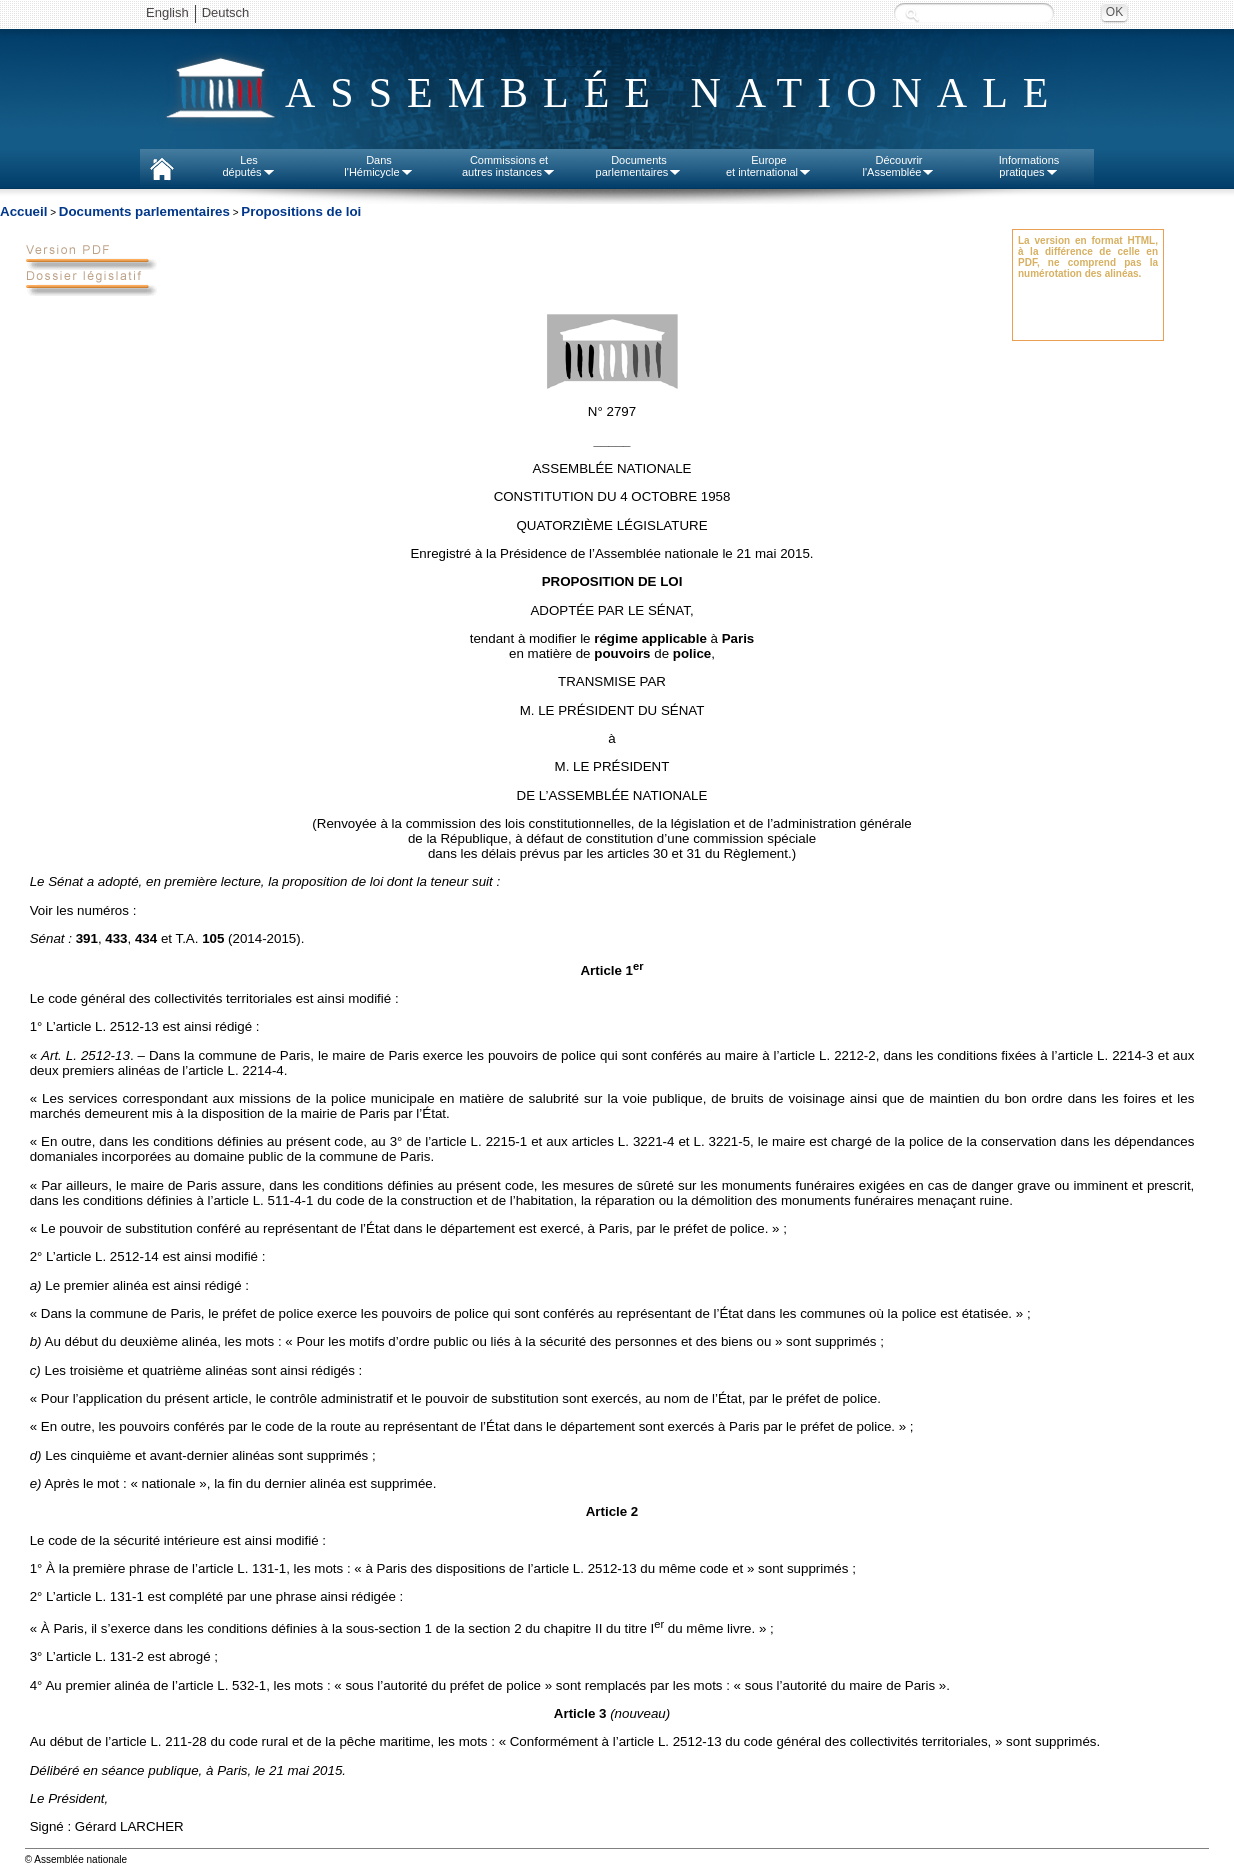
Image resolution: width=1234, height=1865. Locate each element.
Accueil (23, 211)
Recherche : (912, 14)
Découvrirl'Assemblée (899, 166)
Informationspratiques (1029, 166)
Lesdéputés (248, 166)
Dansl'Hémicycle (378, 166)
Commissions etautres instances (509, 166)
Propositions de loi (301, 211)
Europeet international (769, 166)
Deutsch (226, 12)
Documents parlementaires (144, 211)
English (167, 12)
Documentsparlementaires (639, 166)
